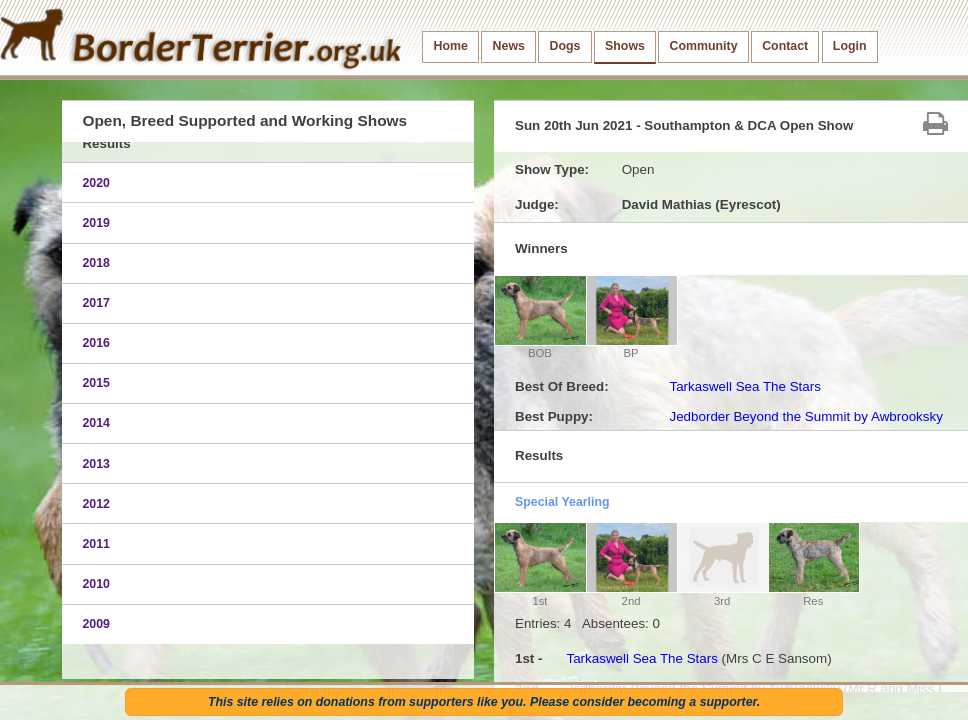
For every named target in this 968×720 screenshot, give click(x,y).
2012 (96, 504)
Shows (625, 46)
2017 (96, 303)
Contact (785, 46)
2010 (96, 584)
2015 (96, 383)
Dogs (565, 46)
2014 (96, 423)
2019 (96, 223)
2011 (96, 544)
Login (850, 46)
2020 (96, 183)
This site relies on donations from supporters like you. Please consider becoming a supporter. (484, 702)
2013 (96, 464)
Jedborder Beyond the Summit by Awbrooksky (805, 416)
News (509, 46)
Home (451, 46)
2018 (96, 263)
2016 (96, 343)
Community (704, 46)
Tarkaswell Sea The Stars (744, 386)
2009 (96, 624)
